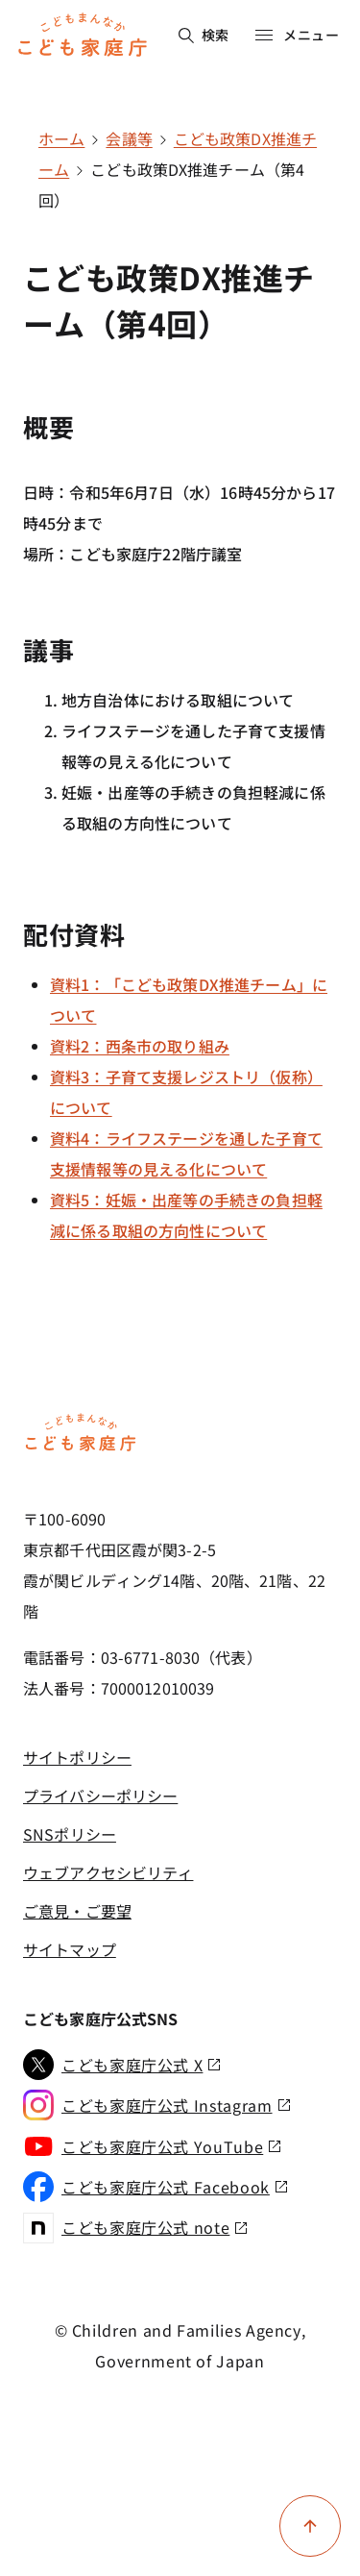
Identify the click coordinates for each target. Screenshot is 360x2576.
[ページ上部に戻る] (310, 2526)
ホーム (61, 138)
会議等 (129, 138)
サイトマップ (69, 1949)
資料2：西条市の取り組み (139, 1045)
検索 (204, 34)
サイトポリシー (77, 1757)
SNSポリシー (69, 1833)
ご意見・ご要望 (77, 1910)
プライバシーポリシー (100, 1795)
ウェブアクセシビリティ (108, 1872)
